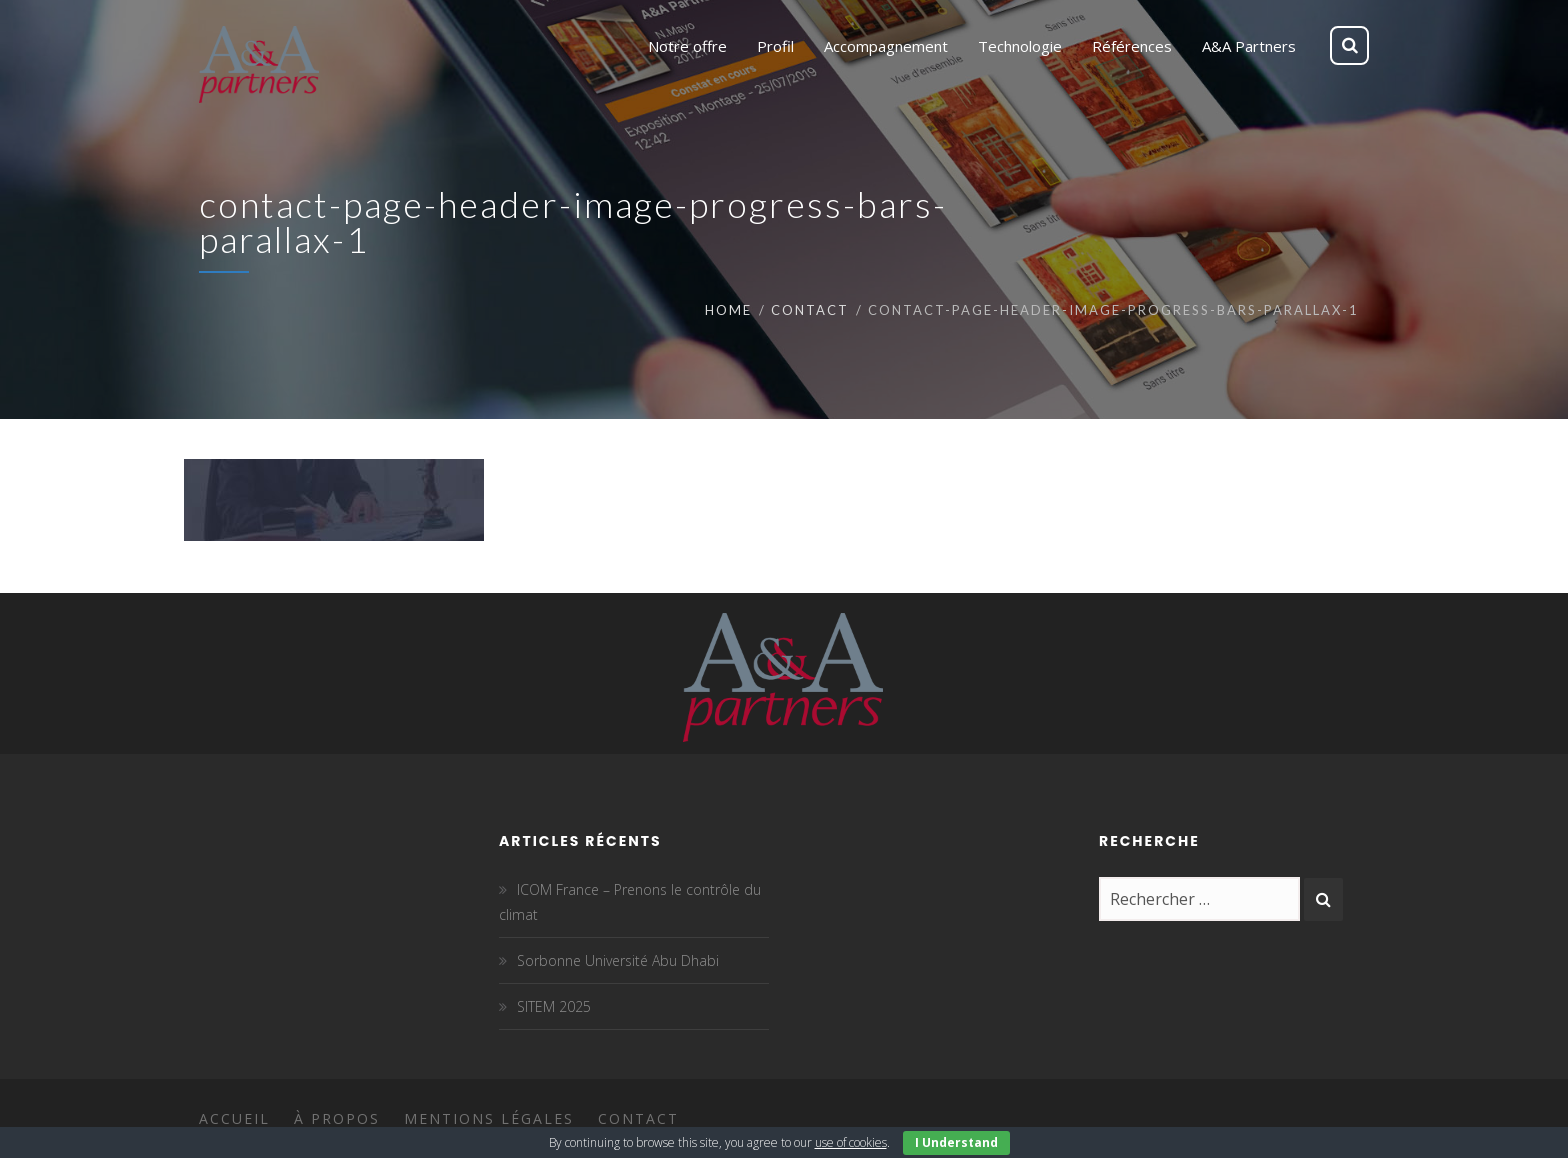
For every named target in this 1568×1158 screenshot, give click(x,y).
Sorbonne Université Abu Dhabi (618, 960)
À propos (337, 1118)
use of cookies (851, 1142)
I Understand (956, 1142)
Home (728, 310)
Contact (810, 310)
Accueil (234, 1118)
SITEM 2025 (554, 1006)
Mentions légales (489, 1118)
